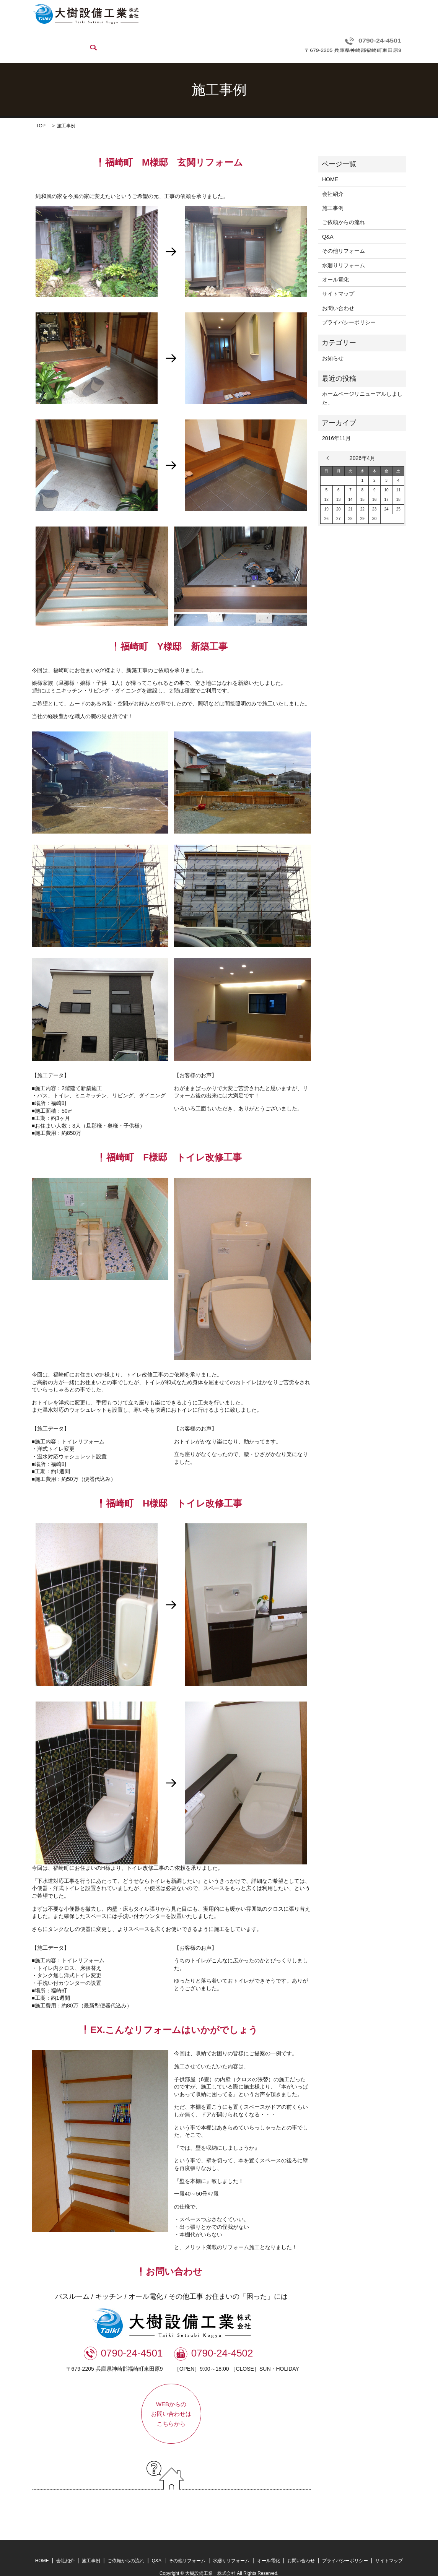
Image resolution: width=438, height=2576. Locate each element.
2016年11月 (336, 427)
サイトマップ (338, 282)
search (386, 40)
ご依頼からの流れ (152, 40)
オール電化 (317, 40)
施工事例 (112, 40)
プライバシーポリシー (349, 311)
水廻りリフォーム (274, 40)
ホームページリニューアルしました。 (362, 386)
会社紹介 (81, 40)
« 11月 (329, 446)
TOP (41, 114)
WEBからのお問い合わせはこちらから (171, 2402)
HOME (53, 40)
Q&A (188, 40)
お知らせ (333, 346)
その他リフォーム (224, 40)
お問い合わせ (355, 40)
